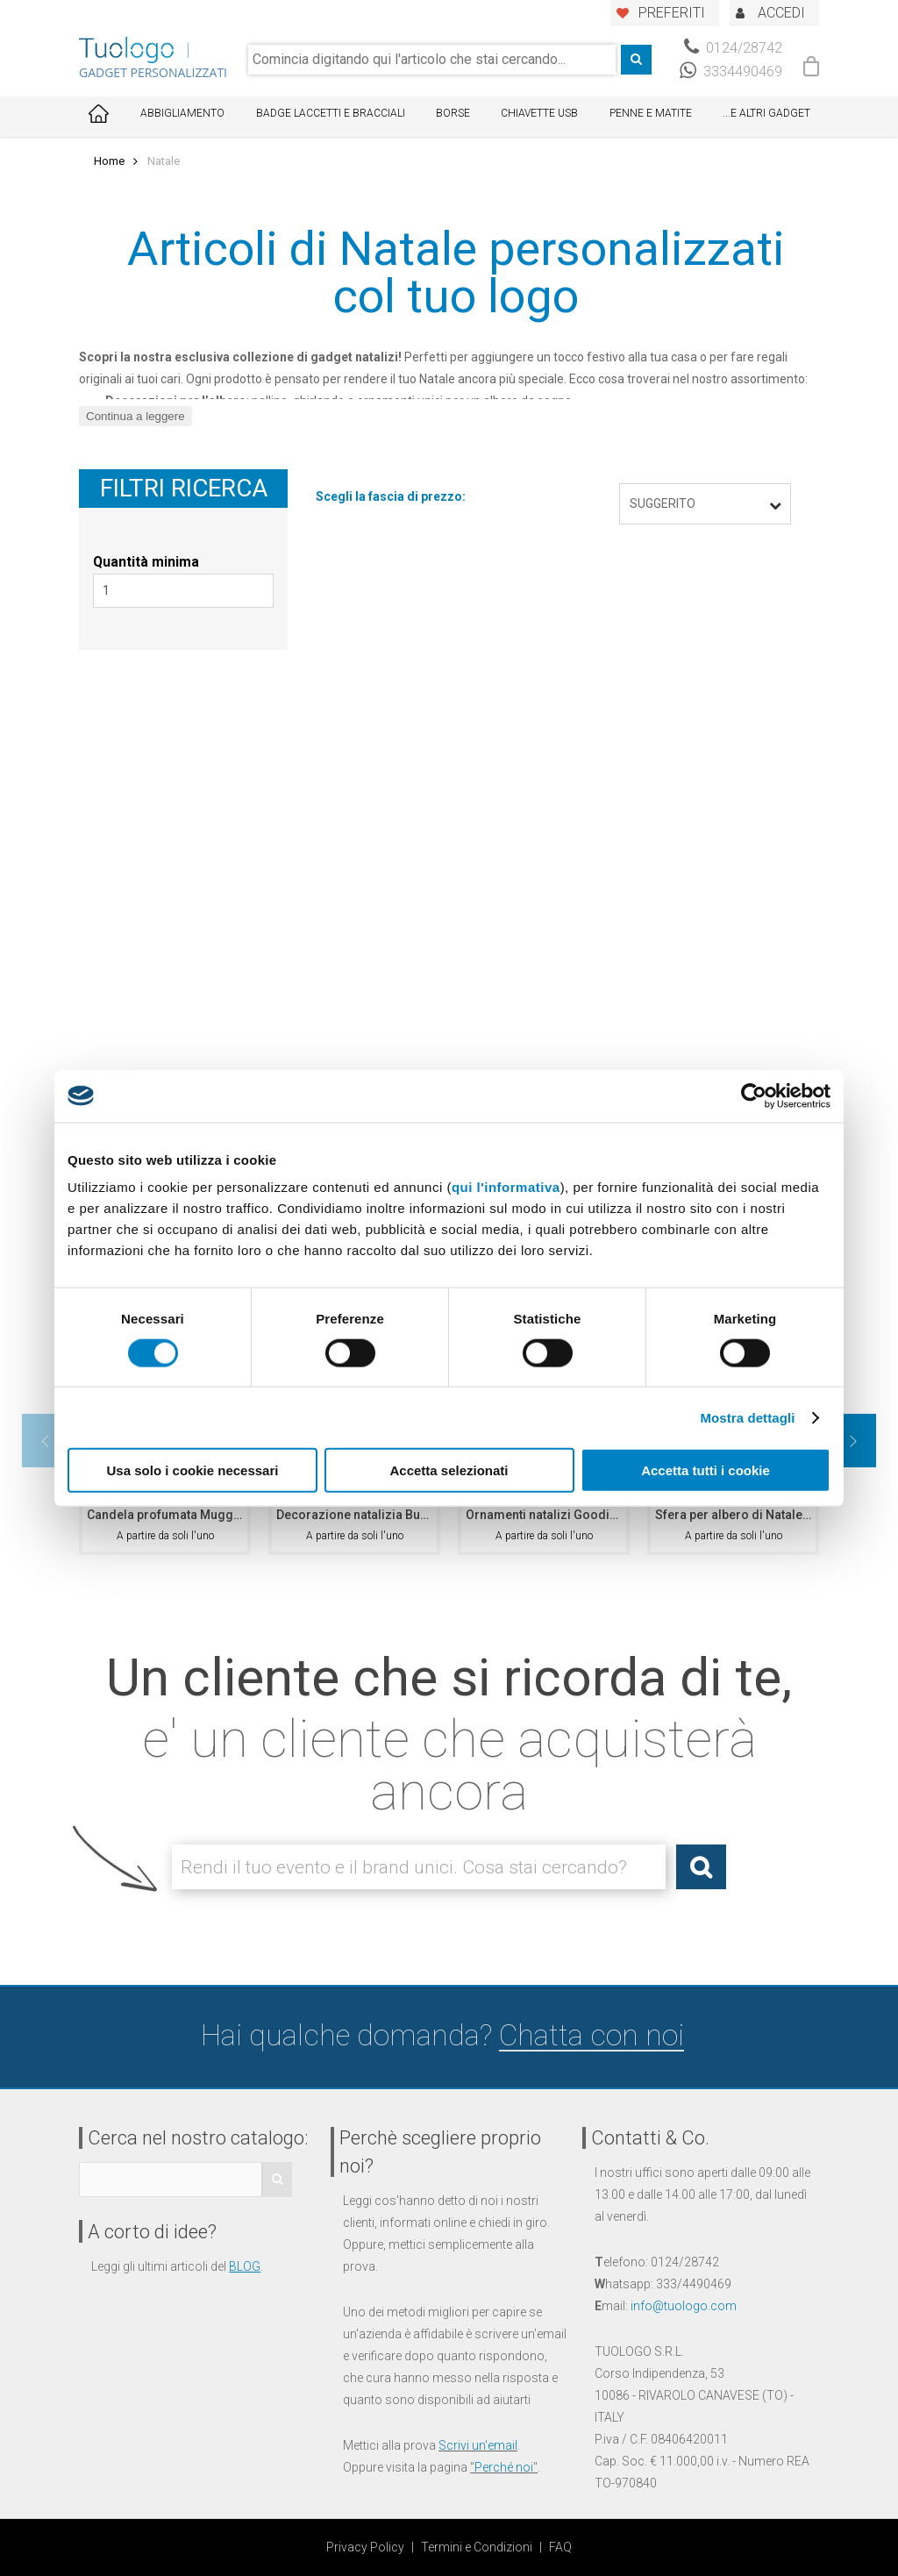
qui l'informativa (506, 1187)
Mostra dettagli (747, 1416)
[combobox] (432, 60)
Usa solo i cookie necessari (193, 1470)
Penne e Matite (650, 113)
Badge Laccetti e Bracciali (330, 113)
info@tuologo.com (684, 2306)
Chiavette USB (539, 113)
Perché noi (503, 2467)
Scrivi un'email (477, 2445)
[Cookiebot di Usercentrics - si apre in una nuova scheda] (753, 1095)
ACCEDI (781, 12)
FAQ (560, 2547)
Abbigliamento (182, 113)
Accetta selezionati (448, 1470)
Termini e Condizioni (476, 2547)
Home (109, 161)
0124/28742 (733, 47)
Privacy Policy (365, 2547)
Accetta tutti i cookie (705, 1470)
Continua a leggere (135, 416)
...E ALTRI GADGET (766, 113)
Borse (453, 113)
